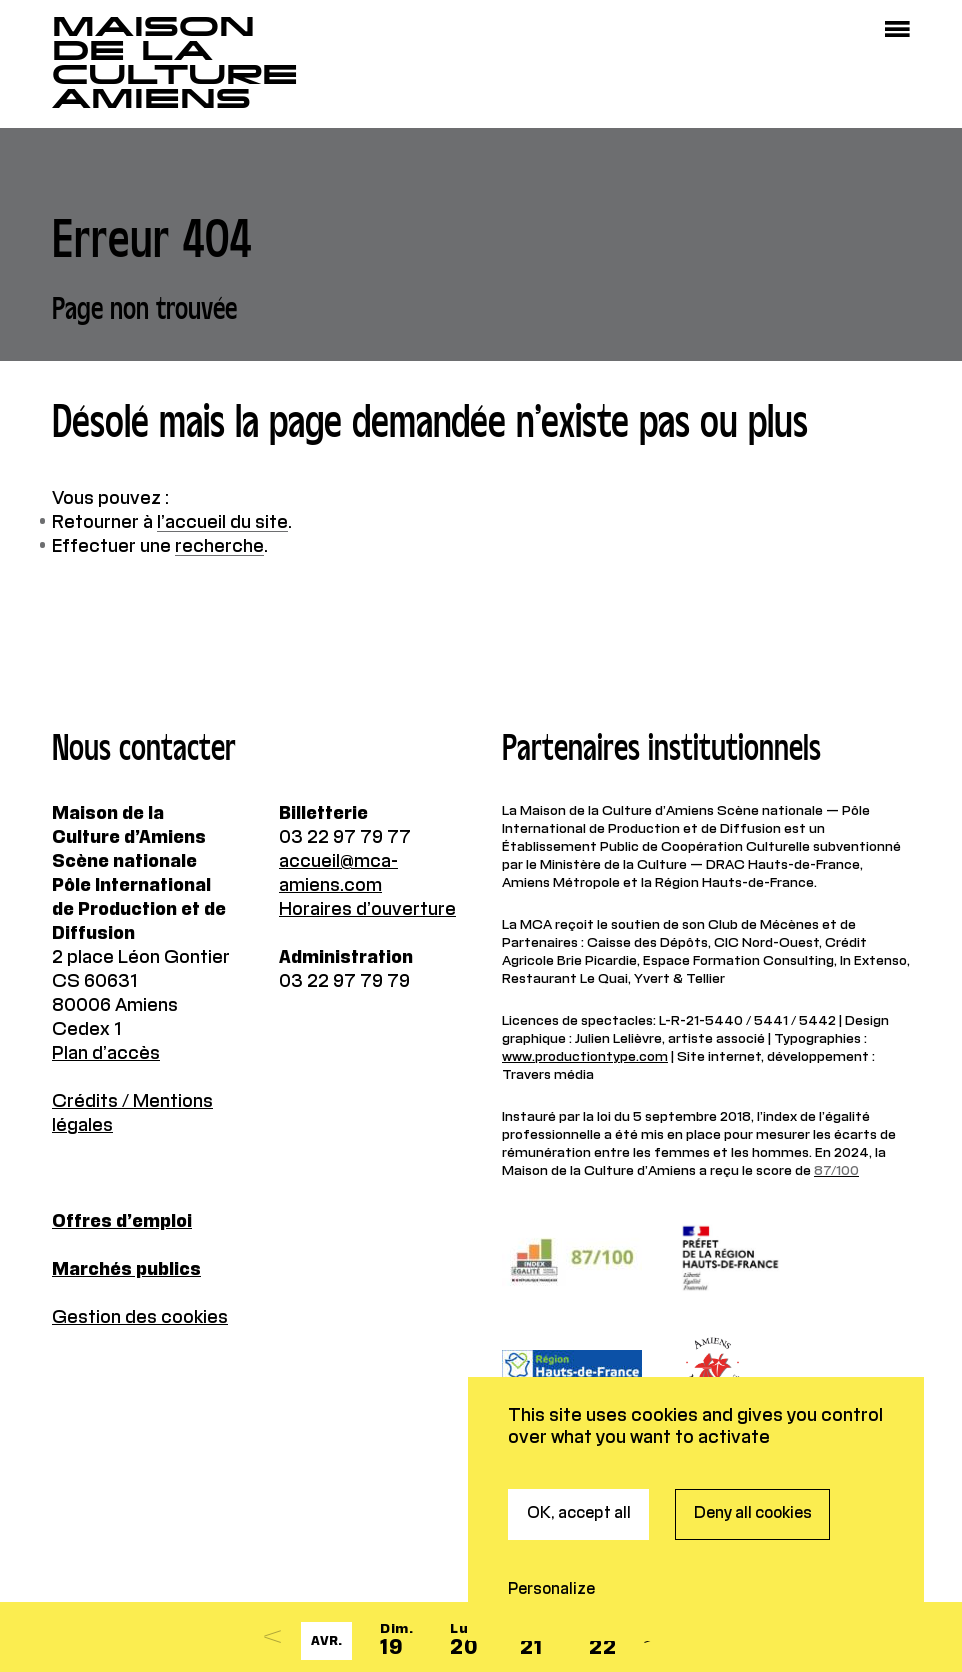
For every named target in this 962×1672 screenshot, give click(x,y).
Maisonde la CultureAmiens (175, 63)
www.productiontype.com (585, 1057)
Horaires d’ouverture (367, 910)
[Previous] (273, 1637)
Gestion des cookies (140, 1318)
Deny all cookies (753, 1437)
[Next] (653, 1637)
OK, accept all (579, 1437)
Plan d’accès (106, 1054)
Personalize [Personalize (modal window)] (551, 1513)
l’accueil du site (222, 523)
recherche (219, 547)
